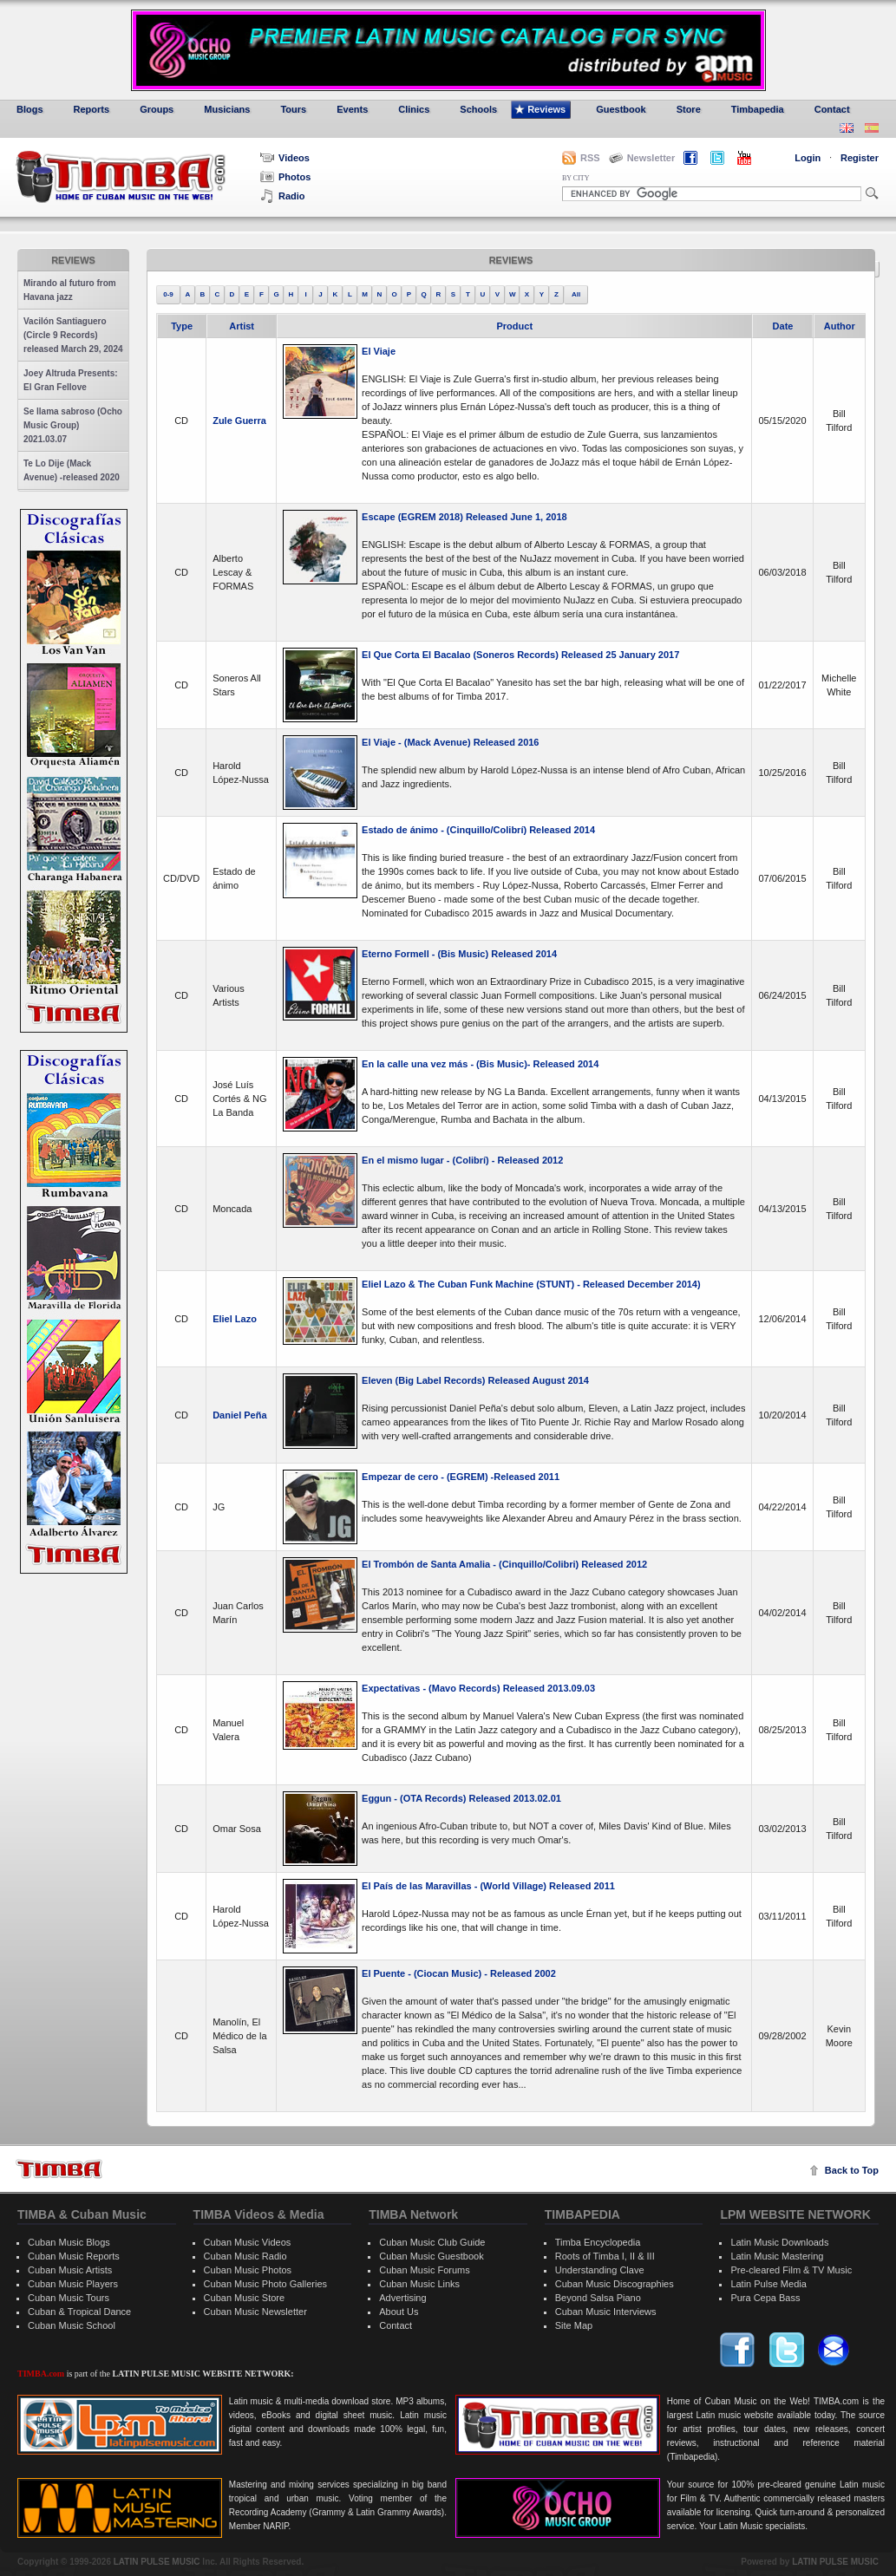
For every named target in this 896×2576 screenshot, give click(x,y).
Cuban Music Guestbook (431, 2256)
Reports (85, 109)
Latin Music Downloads (779, 2242)
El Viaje (379, 351)
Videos (285, 158)
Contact (825, 109)
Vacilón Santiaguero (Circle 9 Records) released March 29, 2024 (73, 335)
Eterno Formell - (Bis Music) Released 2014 (459, 954)
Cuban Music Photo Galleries (265, 2284)
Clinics (407, 109)
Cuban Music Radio (245, 2256)
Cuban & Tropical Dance (79, 2311)
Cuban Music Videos (247, 2242)
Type (182, 326)
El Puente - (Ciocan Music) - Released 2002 (459, 1973)
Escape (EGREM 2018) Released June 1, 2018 (464, 517)
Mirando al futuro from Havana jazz (69, 290)
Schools (472, 109)
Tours (286, 109)
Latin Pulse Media (768, 2284)
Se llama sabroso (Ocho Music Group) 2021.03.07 (72, 425)
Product (514, 326)
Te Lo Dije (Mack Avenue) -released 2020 (71, 470)
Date (783, 326)
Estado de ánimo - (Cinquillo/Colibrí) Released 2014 (478, 830)
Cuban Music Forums (424, 2270)
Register (859, 158)
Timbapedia (751, 109)
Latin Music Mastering (776, 2256)
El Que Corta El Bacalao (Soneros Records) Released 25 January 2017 (520, 654)
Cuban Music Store (244, 2297)
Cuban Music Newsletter (255, 2311)
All (576, 294)
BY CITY (575, 178)
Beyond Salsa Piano (598, 2297)
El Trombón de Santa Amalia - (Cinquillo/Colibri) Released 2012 (504, 1564)
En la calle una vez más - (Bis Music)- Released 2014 (480, 1064)
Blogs (23, 109)
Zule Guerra (239, 420)
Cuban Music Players (73, 2284)
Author (839, 326)
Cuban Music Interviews (606, 2311)
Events (346, 109)
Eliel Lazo (235, 1319)
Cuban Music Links (419, 2284)
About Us (398, 2311)
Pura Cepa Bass (765, 2297)
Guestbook (614, 109)
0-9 (168, 294)
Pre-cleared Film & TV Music (791, 2270)
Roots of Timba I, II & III (605, 2256)
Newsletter (642, 158)
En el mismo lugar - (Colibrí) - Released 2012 (462, 1160)
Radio (282, 196)
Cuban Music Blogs (69, 2242)
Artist (241, 326)
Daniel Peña (239, 1415)
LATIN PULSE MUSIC (157, 2561)
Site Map (573, 2325)
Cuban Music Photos (248, 2270)
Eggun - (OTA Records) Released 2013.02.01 (461, 1798)
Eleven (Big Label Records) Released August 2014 (475, 1380)
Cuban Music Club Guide (432, 2242)
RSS (590, 158)
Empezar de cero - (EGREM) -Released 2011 (460, 1476)
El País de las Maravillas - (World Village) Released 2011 (488, 1886)
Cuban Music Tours (68, 2297)
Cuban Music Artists (70, 2270)
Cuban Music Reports (74, 2256)
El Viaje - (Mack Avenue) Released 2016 (450, 742)
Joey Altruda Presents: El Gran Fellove (70, 380)
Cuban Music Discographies (614, 2284)
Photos (285, 177)
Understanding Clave (599, 2270)
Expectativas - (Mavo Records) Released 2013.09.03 (478, 1688)
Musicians (220, 109)
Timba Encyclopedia (598, 2242)
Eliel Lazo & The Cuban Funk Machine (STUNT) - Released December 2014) (531, 1284)
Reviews (540, 109)
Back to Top (852, 2170)
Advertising (402, 2297)
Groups (150, 109)
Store (682, 109)
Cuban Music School (71, 2325)
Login (808, 158)
